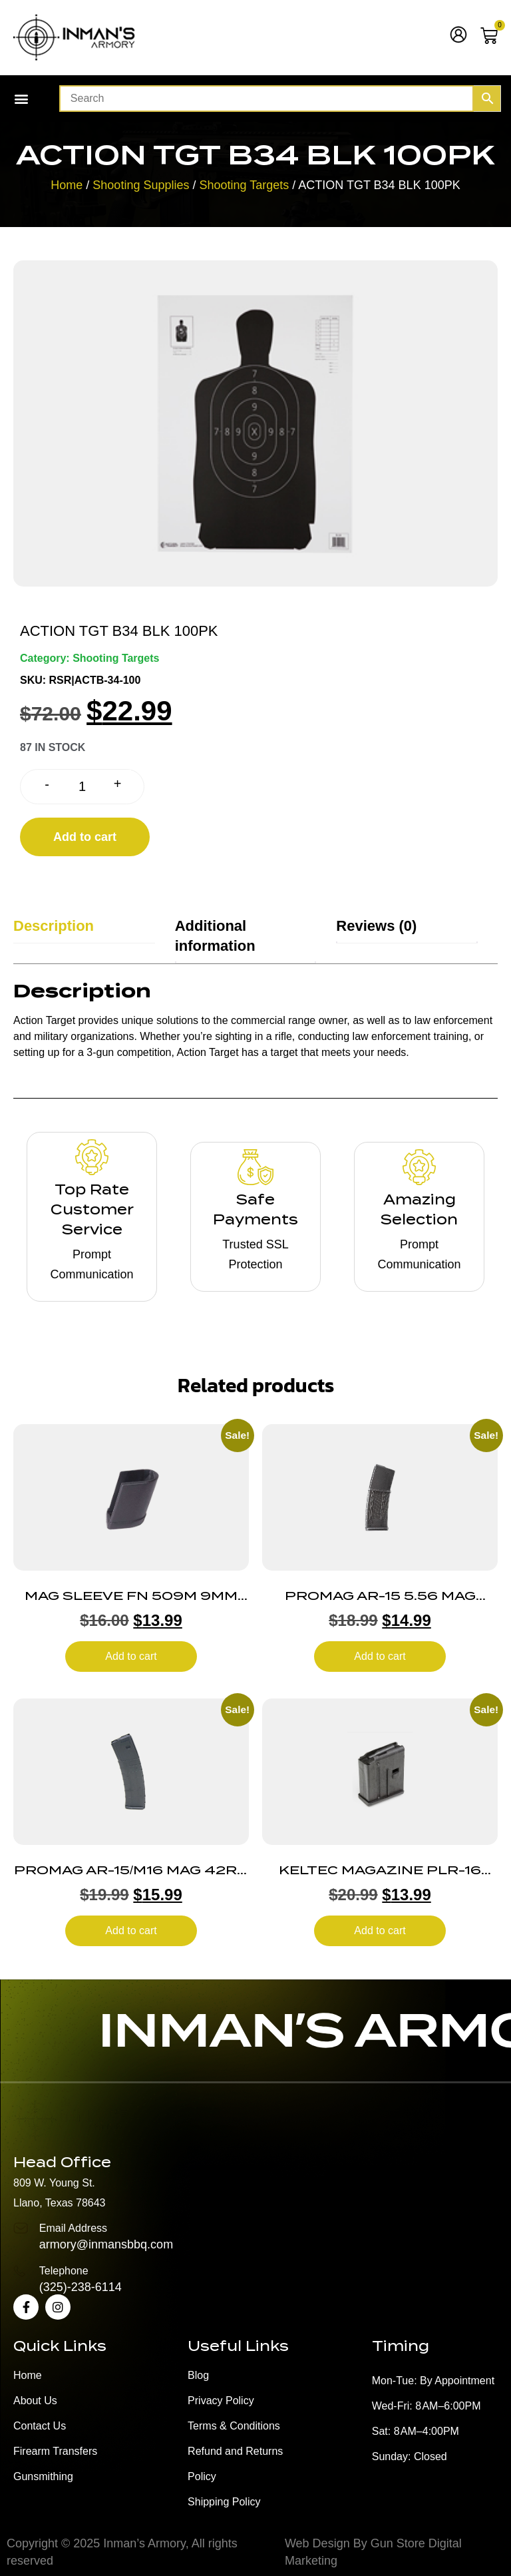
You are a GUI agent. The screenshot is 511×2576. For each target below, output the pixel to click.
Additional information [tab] (215, 935)
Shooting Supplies (140, 185)
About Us (35, 2400)
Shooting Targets (244, 185)
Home (67, 185)
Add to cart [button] (130, 1656)
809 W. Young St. (54, 2183)
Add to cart (84, 837)
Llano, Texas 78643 (59, 2202)
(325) (53, 2287)
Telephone (63, 2270)
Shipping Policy (224, 2501)
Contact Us (39, 2426)
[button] (21, 99)
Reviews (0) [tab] (376, 925)
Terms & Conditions (234, 2426)
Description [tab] (53, 925)
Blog (198, 2375)
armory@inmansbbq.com (106, 2244)
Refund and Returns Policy (235, 2464)
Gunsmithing (43, 2476)
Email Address (73, 2228)
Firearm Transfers (55, 2451)
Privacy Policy (221, 2400)
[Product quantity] (82, 786)
